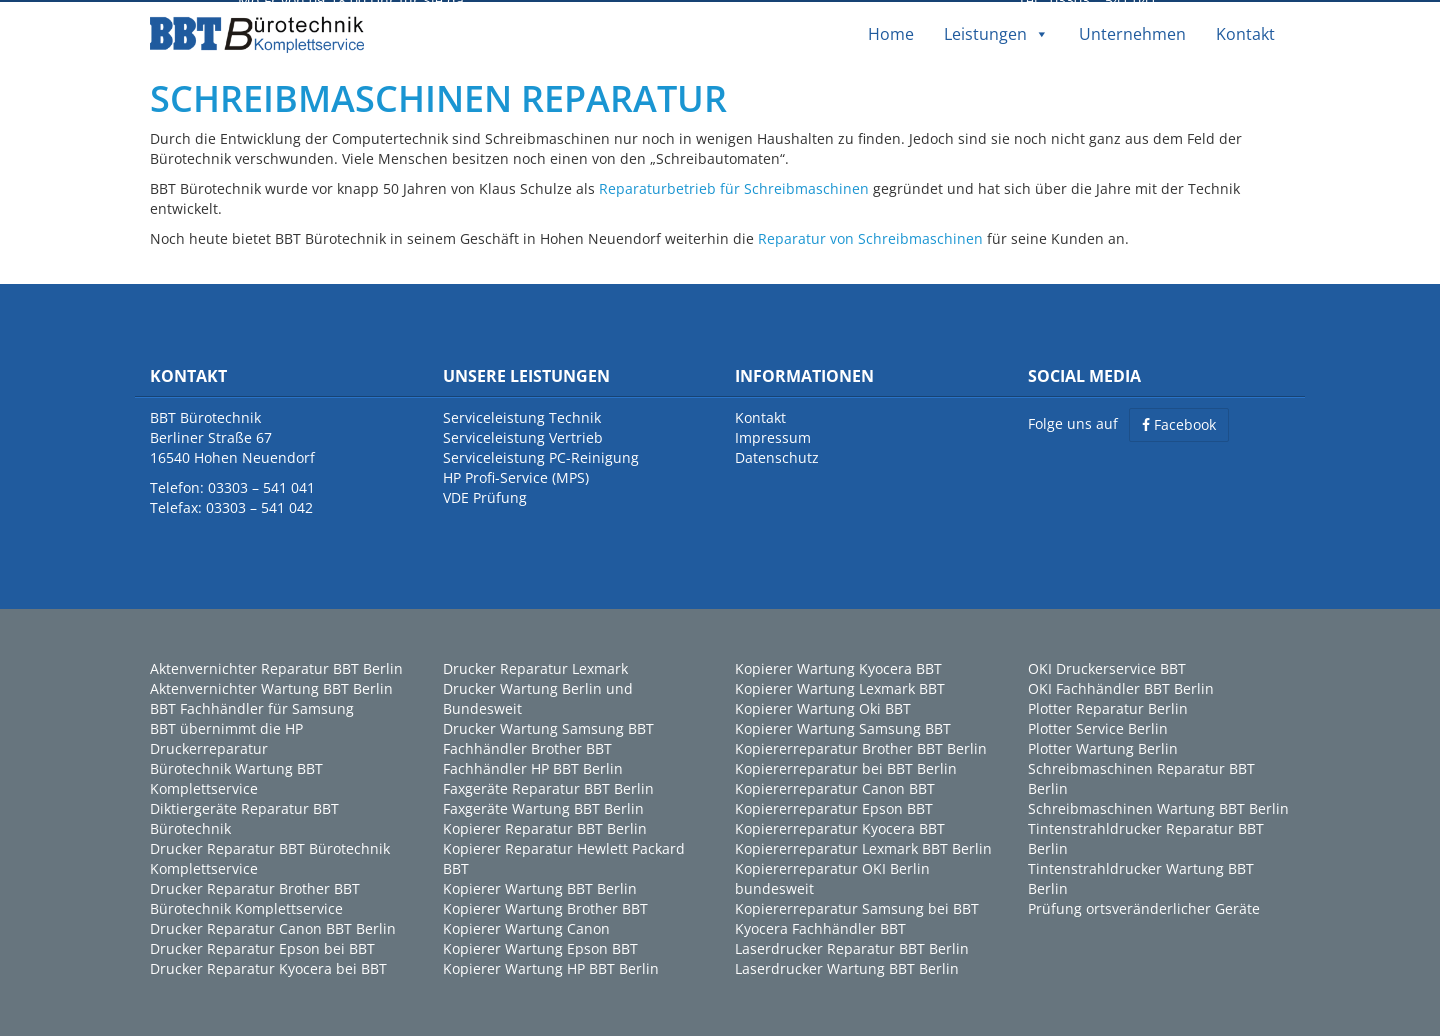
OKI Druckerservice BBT (1107, 665)
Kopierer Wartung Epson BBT (540, 945)
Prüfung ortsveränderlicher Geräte (1144, 905)
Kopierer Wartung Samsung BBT (843, 725)
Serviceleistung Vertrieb (523, 434)
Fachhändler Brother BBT (527, 745)
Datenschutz (777, 454)
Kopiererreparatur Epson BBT (834, 805)
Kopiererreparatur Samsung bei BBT (857, 905)
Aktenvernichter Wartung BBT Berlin (271, 685)
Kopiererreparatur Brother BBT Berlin (861, 745)
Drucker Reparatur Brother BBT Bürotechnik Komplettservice (255, 895)
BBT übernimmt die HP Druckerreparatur (226, 735)
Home (891, 32)
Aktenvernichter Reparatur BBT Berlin (276, 665)
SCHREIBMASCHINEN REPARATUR (438, 96)
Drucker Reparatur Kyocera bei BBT (268, 965)
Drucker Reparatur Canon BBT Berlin (273, 925)
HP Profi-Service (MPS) (516, 474)
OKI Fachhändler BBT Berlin (1121, 685)
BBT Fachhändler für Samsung (252, 705)
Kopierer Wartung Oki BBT (823, 705)
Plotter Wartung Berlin (1103, 745)
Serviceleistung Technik (522, 414)
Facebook (1179, 421)
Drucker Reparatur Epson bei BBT (262, 945)
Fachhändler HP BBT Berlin (533, 765)
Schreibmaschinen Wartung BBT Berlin (1158, 805)
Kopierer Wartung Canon (526, 925)
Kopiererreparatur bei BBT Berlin (846, 765)
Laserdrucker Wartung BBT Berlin (847, 965)
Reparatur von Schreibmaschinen (870, 236)
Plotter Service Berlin (1098, 725)
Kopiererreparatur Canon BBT (835, 785)
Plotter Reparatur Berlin (1108, 705)
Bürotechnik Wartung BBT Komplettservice (236, 775)
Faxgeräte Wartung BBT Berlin (543, 805)
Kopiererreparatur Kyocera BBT (840, 825)
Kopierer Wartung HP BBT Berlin (551, 965)
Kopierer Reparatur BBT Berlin (545, 825)
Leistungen (996, 32)
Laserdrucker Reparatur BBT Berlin (852, 945)
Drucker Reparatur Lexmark (535, 665)
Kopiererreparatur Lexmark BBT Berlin (863, 845)
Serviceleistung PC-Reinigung (541, 454)
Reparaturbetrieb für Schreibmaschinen (734, 186)
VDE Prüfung (485, 494)
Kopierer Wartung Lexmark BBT (840, 685)
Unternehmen (1132, 32)
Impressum (773, 434)
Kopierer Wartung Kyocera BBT (838, 665)
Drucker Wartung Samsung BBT (548, 725)
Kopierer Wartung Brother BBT (545, 905)
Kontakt (1245, 32)
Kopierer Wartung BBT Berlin (540, 885)
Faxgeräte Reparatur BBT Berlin (548, 785)
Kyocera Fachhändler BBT (820, 925)
